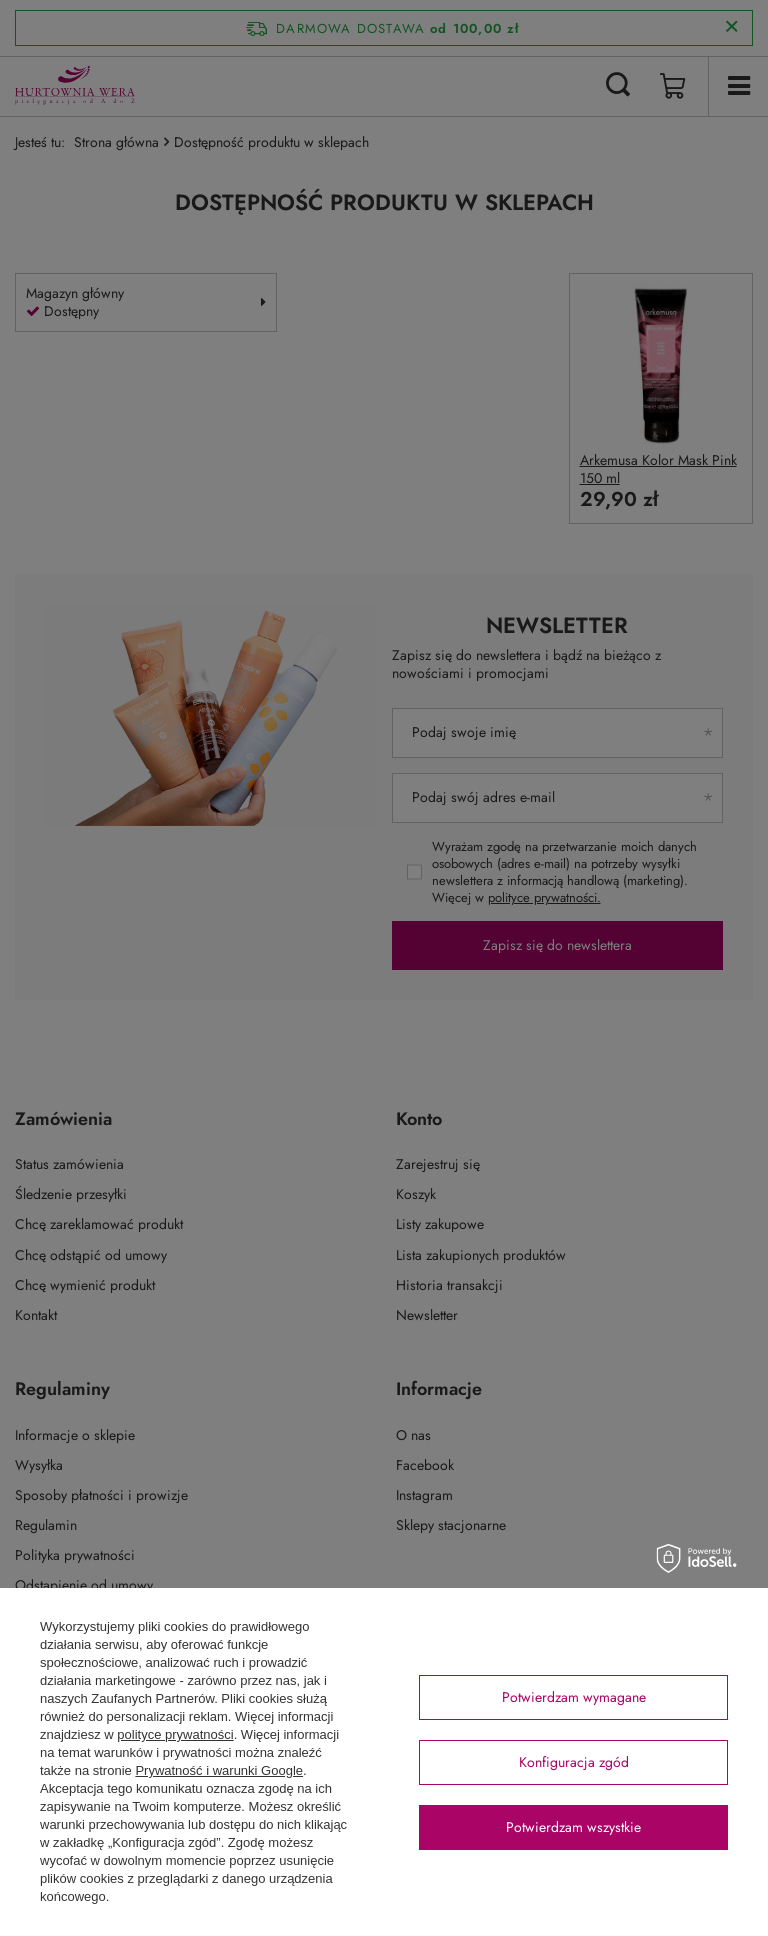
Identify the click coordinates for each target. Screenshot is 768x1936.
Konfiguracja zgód (574, 1762)
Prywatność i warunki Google (219, 1770)
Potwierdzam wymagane (574, 1697)
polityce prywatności (175, 1734)
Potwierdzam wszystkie (573, 1827)
